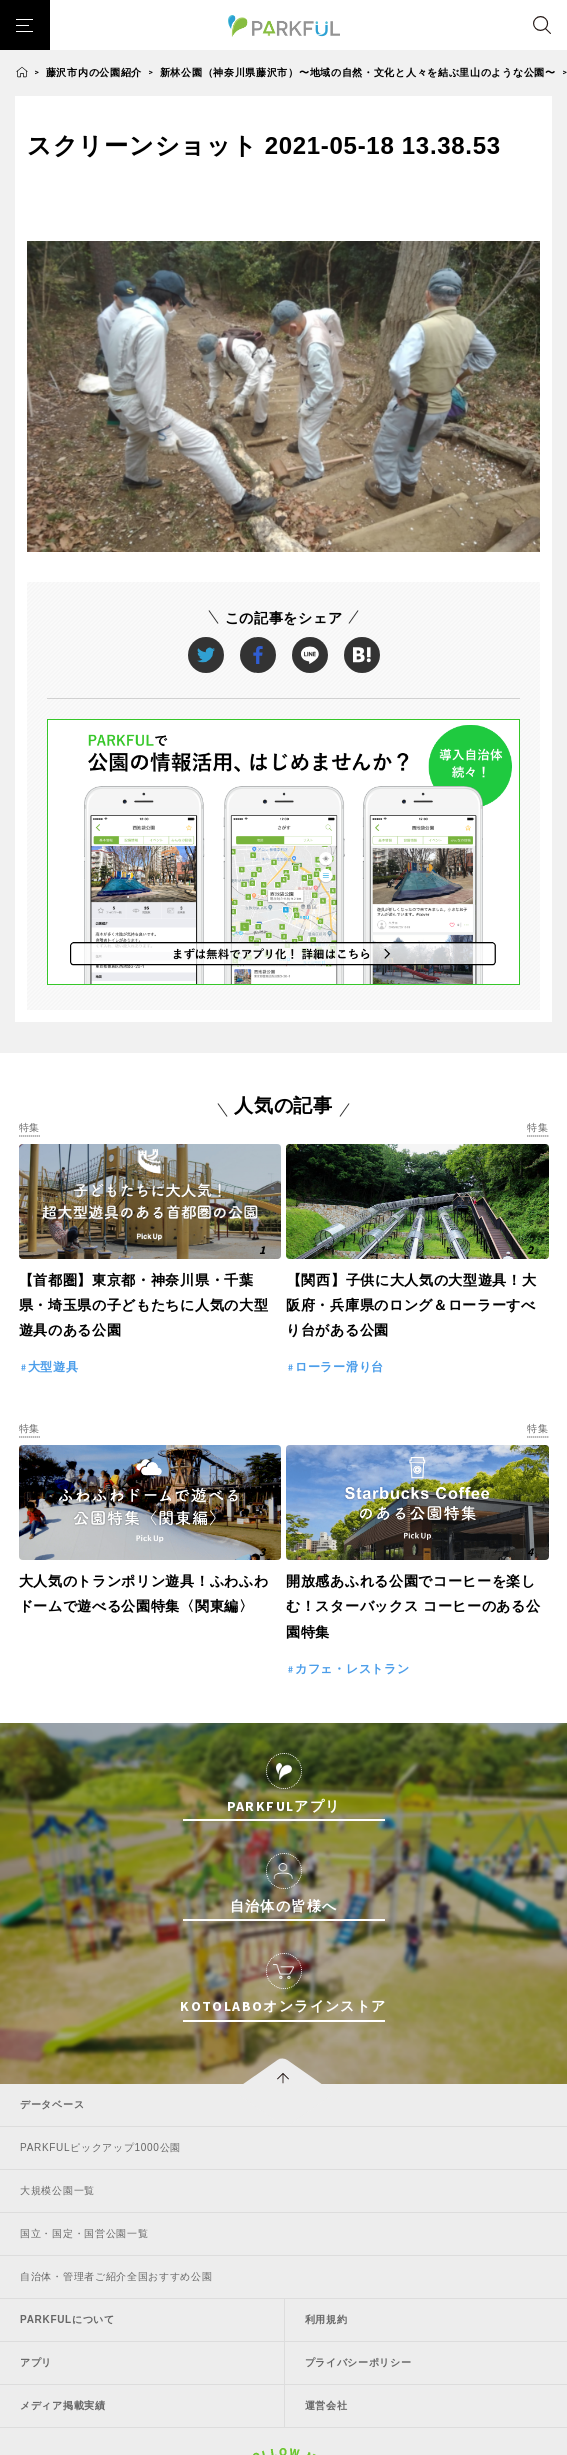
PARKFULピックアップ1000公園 (100, 2147)
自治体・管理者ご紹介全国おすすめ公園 (116, 2276)
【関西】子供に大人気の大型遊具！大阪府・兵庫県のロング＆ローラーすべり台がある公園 (411, 1305)
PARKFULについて (67, 2319)
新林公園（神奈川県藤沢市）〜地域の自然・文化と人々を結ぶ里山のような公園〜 (358, 72)
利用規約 (326, 2319)
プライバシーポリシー (358, 2362)
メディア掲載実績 (63, 2405)
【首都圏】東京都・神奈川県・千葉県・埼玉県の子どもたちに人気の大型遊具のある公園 (144, 1305)
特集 (29, 1127)
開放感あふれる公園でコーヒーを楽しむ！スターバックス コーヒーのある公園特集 (413, 1606)
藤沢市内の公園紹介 (94, 72)
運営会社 (326, 2405)
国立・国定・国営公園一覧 (84, 2233)
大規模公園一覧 (57, 2190)
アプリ (36, 2362)
